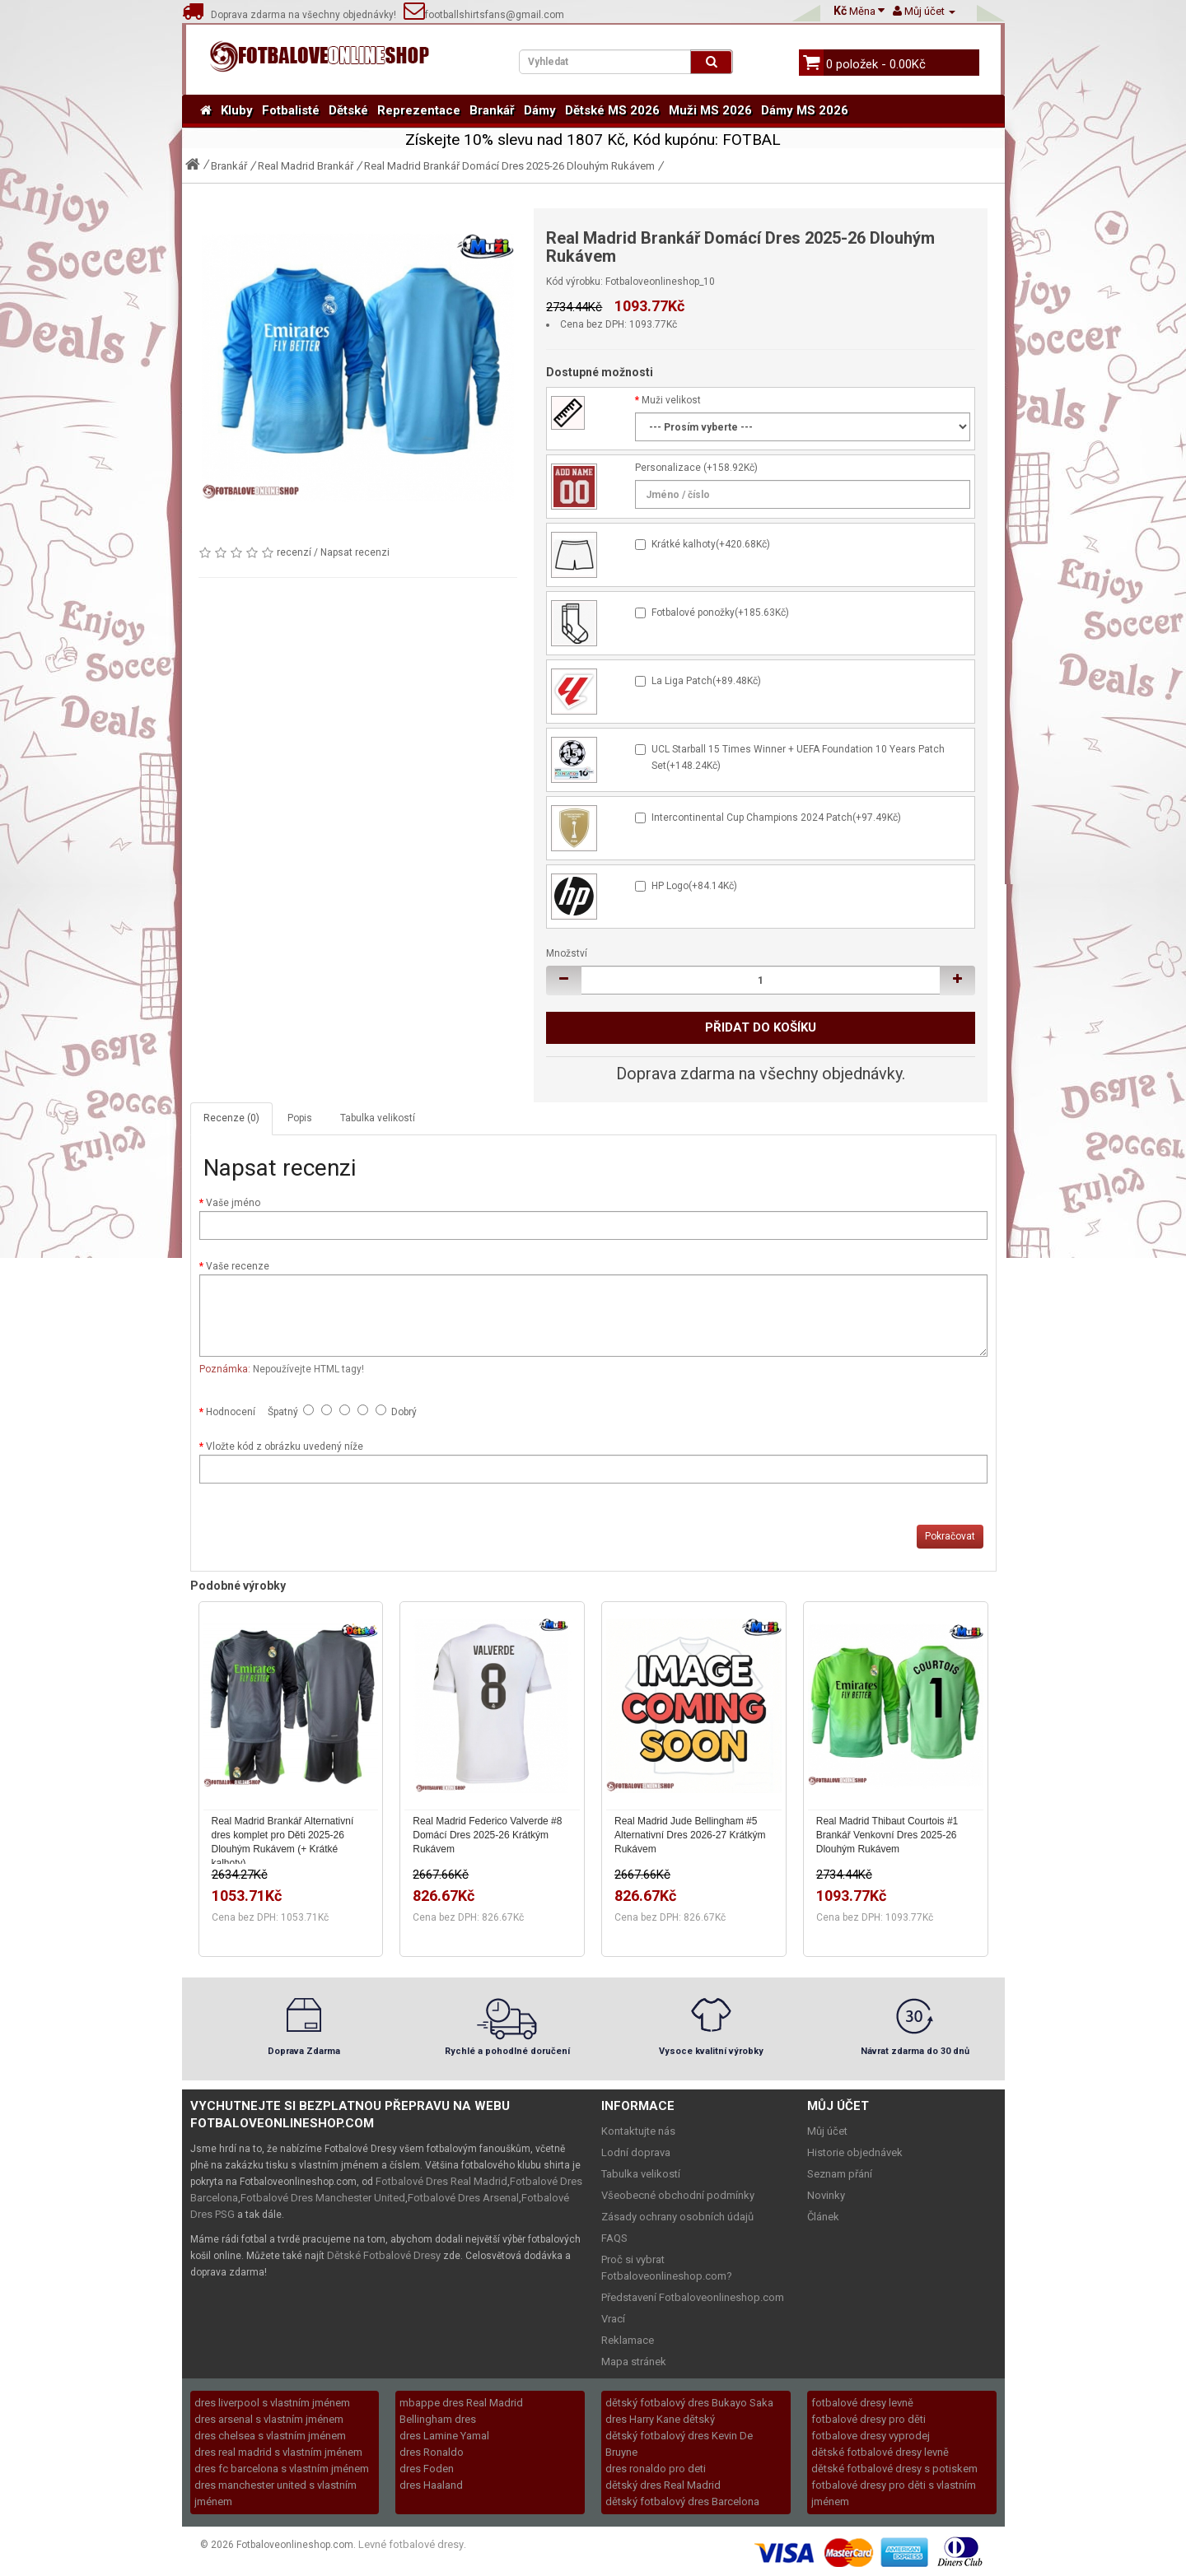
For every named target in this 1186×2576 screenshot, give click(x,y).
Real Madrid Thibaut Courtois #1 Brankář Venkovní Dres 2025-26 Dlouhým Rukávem (887, 1835)
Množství (566, 953)
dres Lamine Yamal (444, 2435)
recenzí (294, 552)
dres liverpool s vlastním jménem (272, 2403)
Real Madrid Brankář (305, 166)
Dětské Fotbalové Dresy (384, 2255)
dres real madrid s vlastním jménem (278, 2452)
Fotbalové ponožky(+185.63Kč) (720, 612)
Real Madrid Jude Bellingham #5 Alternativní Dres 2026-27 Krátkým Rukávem (689, 1835)
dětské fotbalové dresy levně (880, 2452)
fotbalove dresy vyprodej (870, 2435)
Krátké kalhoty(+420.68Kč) (710, 544)
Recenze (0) (231, 1118)
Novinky (826, 2195)
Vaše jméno (233, 1203)
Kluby (237, 110)
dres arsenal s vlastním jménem (268, 2419)
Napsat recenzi (355, 552)
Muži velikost (671, 400)
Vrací (613, 2319)
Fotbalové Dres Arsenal (463, 2198)
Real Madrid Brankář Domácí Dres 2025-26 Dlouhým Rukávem (509, 166)
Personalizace (668, 467)
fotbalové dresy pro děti (868, 2419)
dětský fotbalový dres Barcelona (682, 2501)
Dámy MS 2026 (804, 110)
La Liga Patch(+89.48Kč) (706, 681)
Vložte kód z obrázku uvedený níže (284, 1446)
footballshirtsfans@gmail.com (484, 15)
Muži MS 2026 (710, 110)
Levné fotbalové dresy (411, 2544)
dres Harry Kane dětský (660, 2419)
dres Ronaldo (431, 2452)
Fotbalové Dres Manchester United (322, 2198)
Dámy (540, 110)
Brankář (492, 110)
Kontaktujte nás (638, 2131)
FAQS (614, 2238)
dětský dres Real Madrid (663, 2485)
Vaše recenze (237, 1266)
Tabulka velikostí (377, 1118)
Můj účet (827, 2131)
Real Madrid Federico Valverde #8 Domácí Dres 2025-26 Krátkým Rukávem (487, 1835)
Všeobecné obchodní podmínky (677, 2195)
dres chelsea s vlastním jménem (270, 2435)
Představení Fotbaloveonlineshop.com (692, 2297)
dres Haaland (431, 2485)
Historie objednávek (855, 2152)
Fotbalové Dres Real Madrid (441, 2181)
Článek (823, 2216)
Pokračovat (950, 1536)
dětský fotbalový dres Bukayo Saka (689, 2403)
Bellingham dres (437, 2419)
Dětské (348, 110)
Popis (299, 1118)
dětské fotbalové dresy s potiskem (894, 2468)
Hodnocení (230, 1412)
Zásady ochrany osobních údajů (677, 2216)
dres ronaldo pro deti (655, 2468)
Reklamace (627, 2340)
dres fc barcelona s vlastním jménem (281, 2468)
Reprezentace (418, 110)
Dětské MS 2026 (612, 110)
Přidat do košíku (760, 1027)
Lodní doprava (635, 2152)
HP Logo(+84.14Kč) (694, 886)
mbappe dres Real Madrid (461, 2403)
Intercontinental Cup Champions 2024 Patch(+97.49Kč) (776, 817)
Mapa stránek (633, 2361)
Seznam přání (839, 2174)
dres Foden (426, 2468)
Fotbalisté (291, 110)
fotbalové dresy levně (862, 2403)
